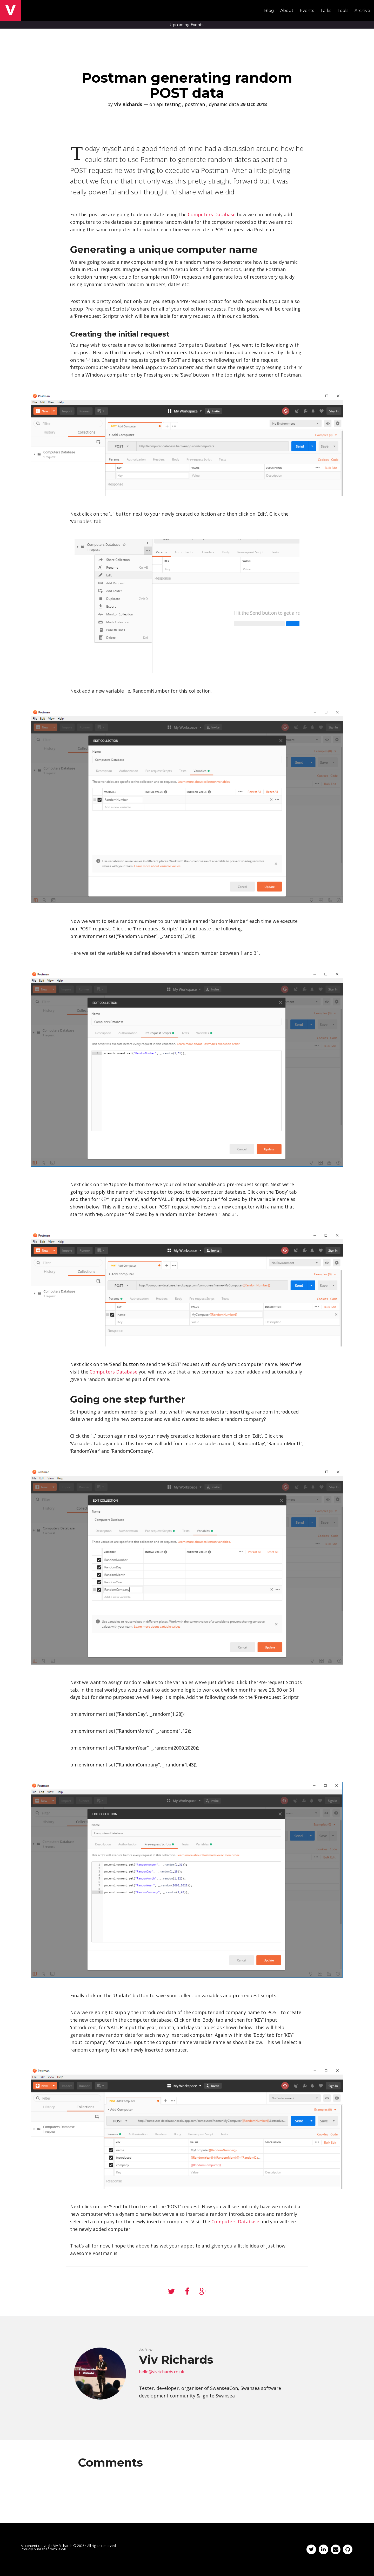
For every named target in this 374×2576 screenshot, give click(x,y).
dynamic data (224, 104)
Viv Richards (62, 2545)
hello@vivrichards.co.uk (161, 2372)
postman (195, 104)
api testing (168, 104)
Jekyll (62, 2549)
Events (307, 10)
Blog (269, 10)
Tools (342, 10)
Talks (325, 10)
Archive (362, 10)
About (286, 10)
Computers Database (212, 214)
